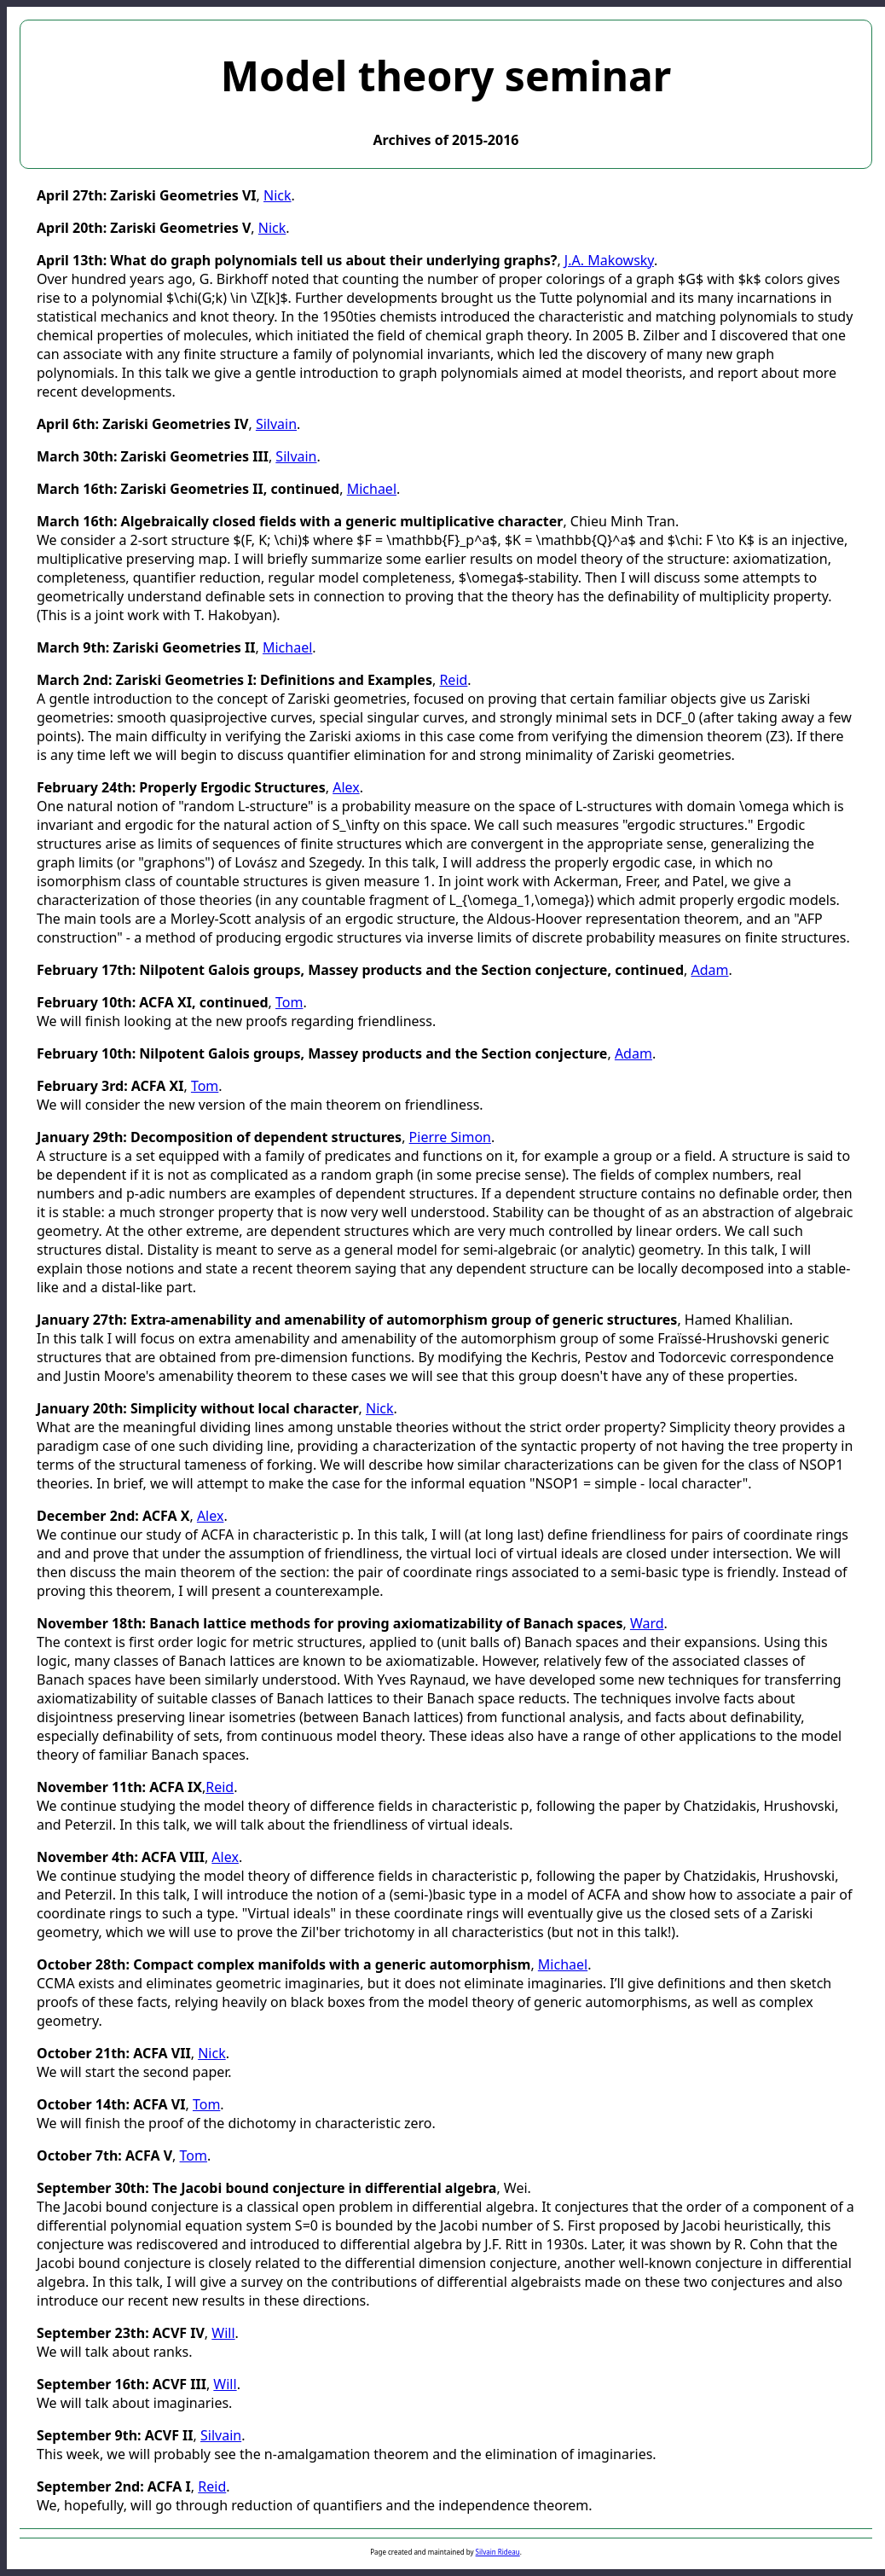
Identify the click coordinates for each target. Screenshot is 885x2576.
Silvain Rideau (498, 2551)
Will (222, 2333)
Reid (453, 679)
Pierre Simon (450, 1137)
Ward (647, 1623)
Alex (346, 787)
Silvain (276, 424)
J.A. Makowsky (609, 260)
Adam (709, 969)
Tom (289, 1002)
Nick (277, 195)
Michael (371, 488)
